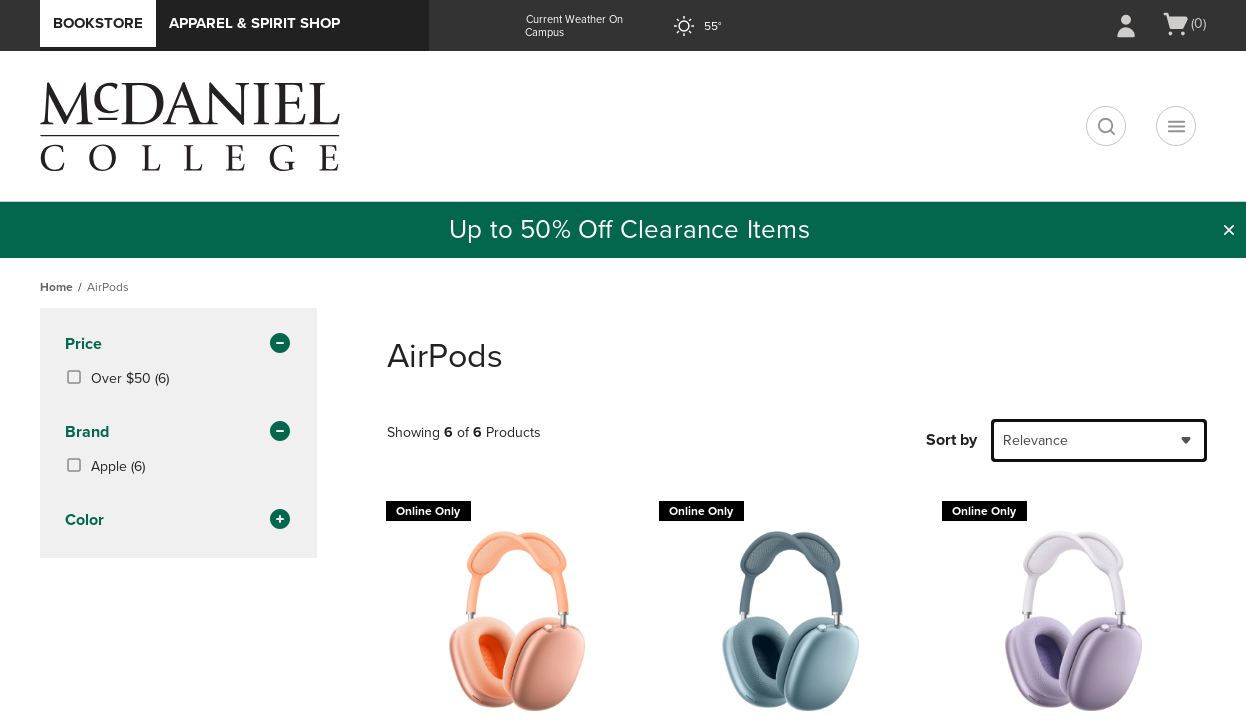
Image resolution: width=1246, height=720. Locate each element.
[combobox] (1099, 440)
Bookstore (98, 23)
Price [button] (178, 345)
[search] (1106, 126)
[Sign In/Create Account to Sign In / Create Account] (1126, 26)
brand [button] (178, 433)
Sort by (951, 440)
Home (56, 287)
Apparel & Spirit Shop (254, 23)
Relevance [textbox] (1035, 440)
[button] (1229, 230)
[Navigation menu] (1176, 126)
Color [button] (178, 521)
